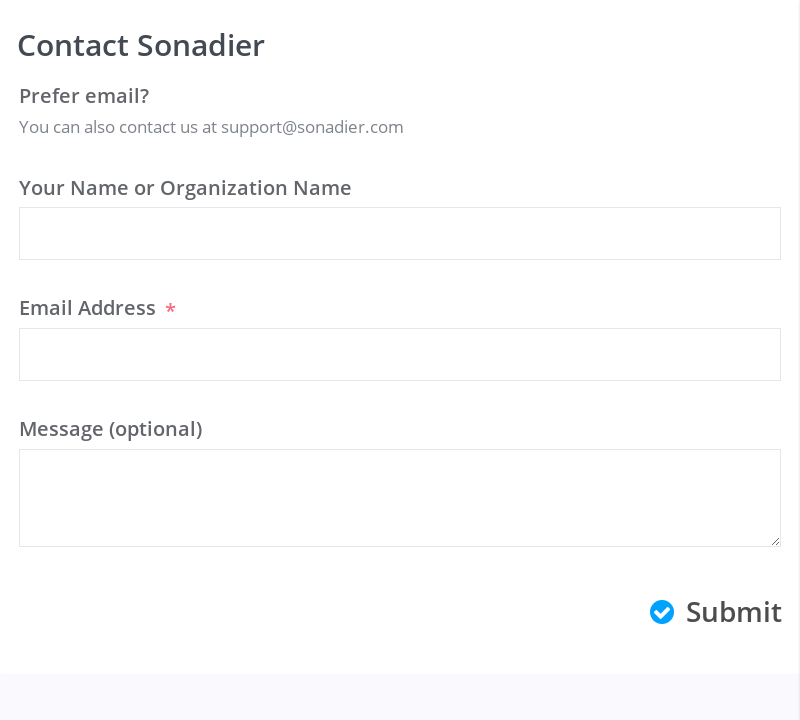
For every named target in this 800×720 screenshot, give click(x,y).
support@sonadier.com (312, 126)
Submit (716, 611)
